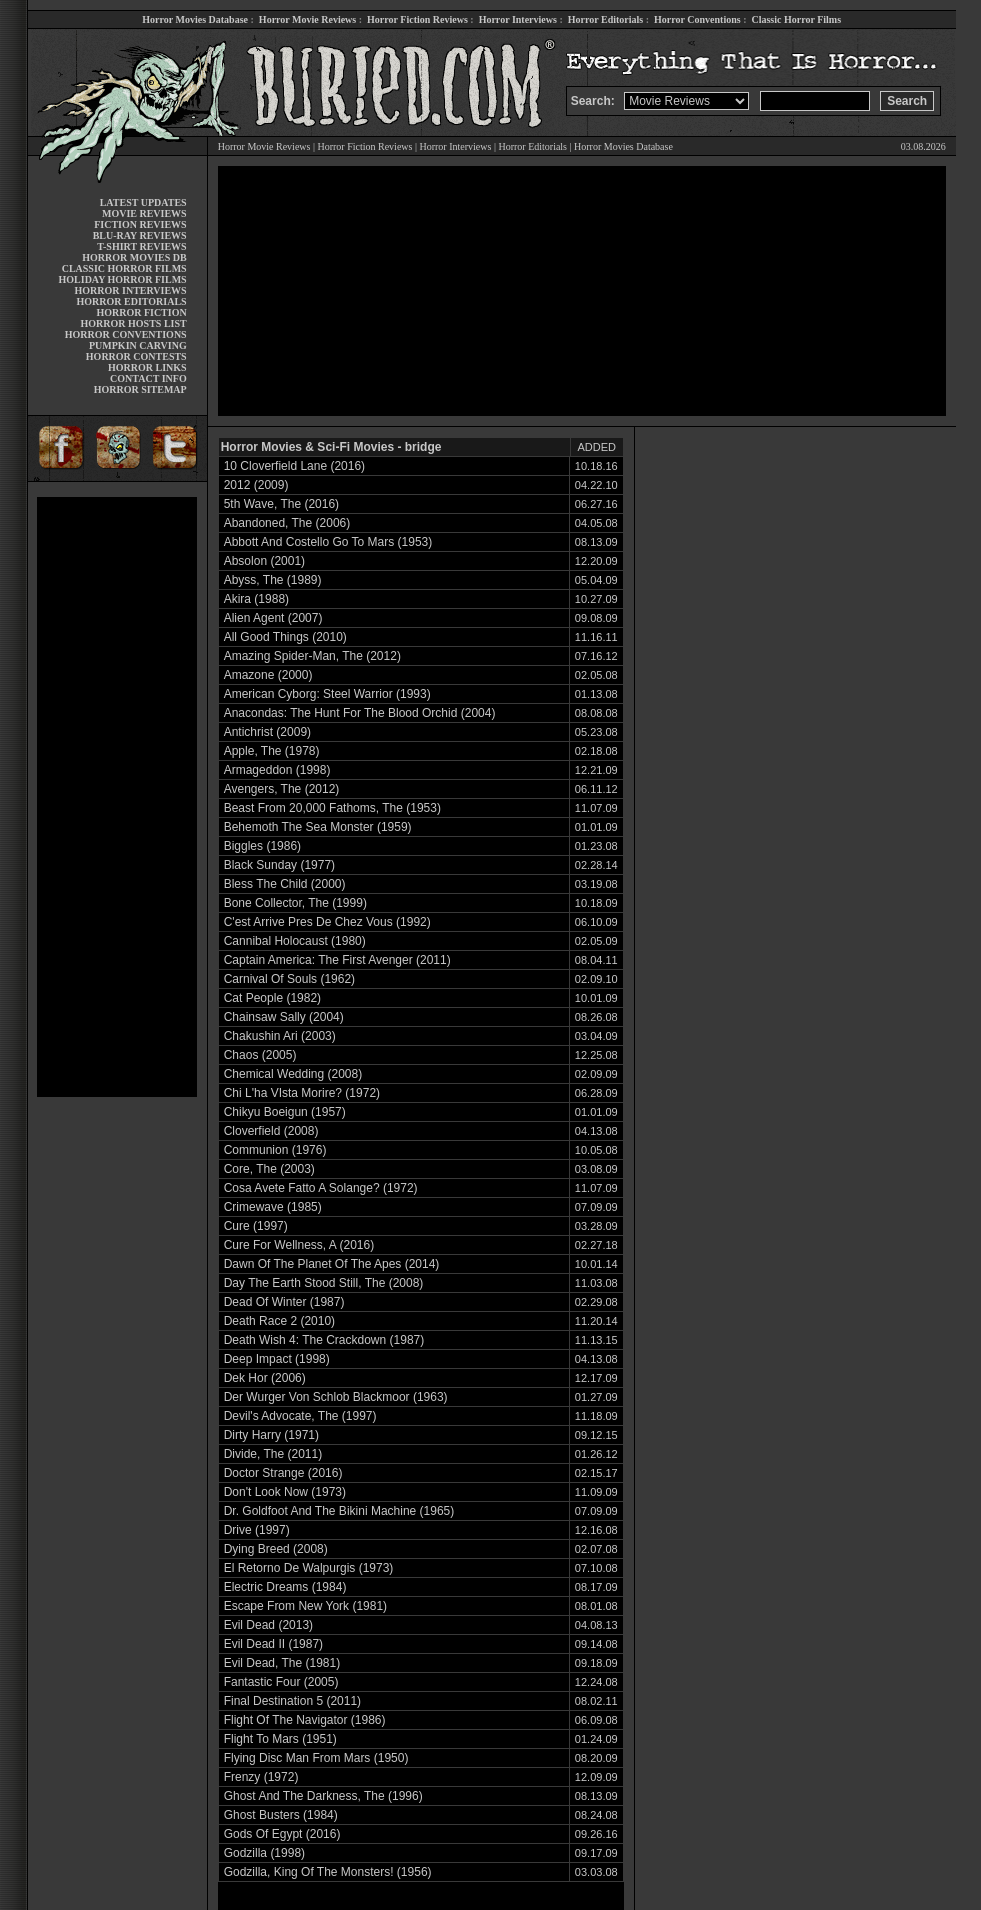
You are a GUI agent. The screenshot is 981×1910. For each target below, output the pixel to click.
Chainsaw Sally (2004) (284, 1017)
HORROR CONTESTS (136, 356)
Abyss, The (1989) (273, 580)
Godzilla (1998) (264, 1853)
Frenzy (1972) (261, 1777)
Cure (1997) (256, 1226)
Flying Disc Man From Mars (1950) (316, 1758)
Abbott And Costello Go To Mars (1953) (328, 542)
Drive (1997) (257, 1530)
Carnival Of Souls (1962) (289, 979)
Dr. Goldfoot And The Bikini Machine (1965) (339, 1511)
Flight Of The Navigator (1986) (305, 1720)
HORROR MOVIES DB (134, 257)
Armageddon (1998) (277, 770)
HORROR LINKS (147, 367)
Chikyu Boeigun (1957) (285, 1112)
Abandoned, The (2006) (287, 523)
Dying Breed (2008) (276, 1549)
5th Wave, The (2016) (281, 504)
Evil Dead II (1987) (273, 1644)
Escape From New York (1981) (305, 1606)
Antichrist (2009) (267, 732)
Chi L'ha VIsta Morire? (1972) (302, 1093)
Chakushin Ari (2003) (280, 1036)
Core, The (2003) (269, 1169)
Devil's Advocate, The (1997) (300, 1416)
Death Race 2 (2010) (279, 1321)
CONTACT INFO (148, 378)
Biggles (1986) (262, 846)
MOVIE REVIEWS (144, 213)
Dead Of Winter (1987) (284, 1302)
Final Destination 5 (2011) (292, 1701)
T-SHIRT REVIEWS (141, 246)
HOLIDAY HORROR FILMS (123, 279)
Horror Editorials (605, 19)
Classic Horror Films (796, 19)
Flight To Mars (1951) (280, 1739)
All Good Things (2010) (285, 637)
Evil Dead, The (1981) (282, 1663)
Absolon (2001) (264, 561)
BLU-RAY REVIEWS (140, 235)
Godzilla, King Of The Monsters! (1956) (328, 1872)
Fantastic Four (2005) (281, 1682)
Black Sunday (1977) (279, 865)
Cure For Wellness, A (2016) (299, 1245)
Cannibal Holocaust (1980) (295, 941)
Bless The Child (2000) (285, 884)
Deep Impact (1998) (277, 1359)
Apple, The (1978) (272, 751)
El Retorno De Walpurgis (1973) (309, 1568)
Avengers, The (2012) (282, 789)
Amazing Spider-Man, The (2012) (312, 656)
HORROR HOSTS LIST (134, 323)
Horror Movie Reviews (307, 19)
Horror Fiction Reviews (417, 19)
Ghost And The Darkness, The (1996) (323, 1796)
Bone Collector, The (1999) (295, 903)
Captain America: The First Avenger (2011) (337, 960)
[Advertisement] (117, 797)
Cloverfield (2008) (271, 1131)
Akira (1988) (256, 599)
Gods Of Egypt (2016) (282, 1834)
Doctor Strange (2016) (283, 1473)
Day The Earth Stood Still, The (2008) (324, 1283)
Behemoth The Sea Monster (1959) (318, 827)
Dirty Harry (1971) (271, 1435)
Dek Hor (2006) (265, 1378)
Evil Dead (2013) (268, 1625)
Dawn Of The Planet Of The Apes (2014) (332, 1264)
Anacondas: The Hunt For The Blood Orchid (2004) (360, 713)
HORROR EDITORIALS (132, 301)
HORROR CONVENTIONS (126, 334)
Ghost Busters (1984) (281, 1815)
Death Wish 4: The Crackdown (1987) (324, 1340)
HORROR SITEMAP (140, 389)
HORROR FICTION (141, 312)
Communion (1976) (275, 1150)
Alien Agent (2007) (273, 618)
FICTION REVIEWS (140, 224)
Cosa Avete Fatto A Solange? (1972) (321, 1188)
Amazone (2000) (268, 675)
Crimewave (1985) (273, 1207)
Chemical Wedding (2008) (293, 1074)
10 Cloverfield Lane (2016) (294, 466)
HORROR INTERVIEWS (131, 290)
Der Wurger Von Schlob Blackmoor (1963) (336, 1397)
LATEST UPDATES (143, 202)
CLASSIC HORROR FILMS (124, 268)
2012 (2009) (256, 485)
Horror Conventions (697, 19)
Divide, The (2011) (273, 1454)
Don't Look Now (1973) (285, 1492)
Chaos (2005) (260, 1055)
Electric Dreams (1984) (285, 1587)
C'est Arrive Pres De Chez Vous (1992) (327, 922)
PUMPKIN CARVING (138, 345)
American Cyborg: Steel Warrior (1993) (327, 694)
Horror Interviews (518, 19)
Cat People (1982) (272, 998)
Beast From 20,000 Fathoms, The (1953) (332, 808)
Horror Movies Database (195, 19)
